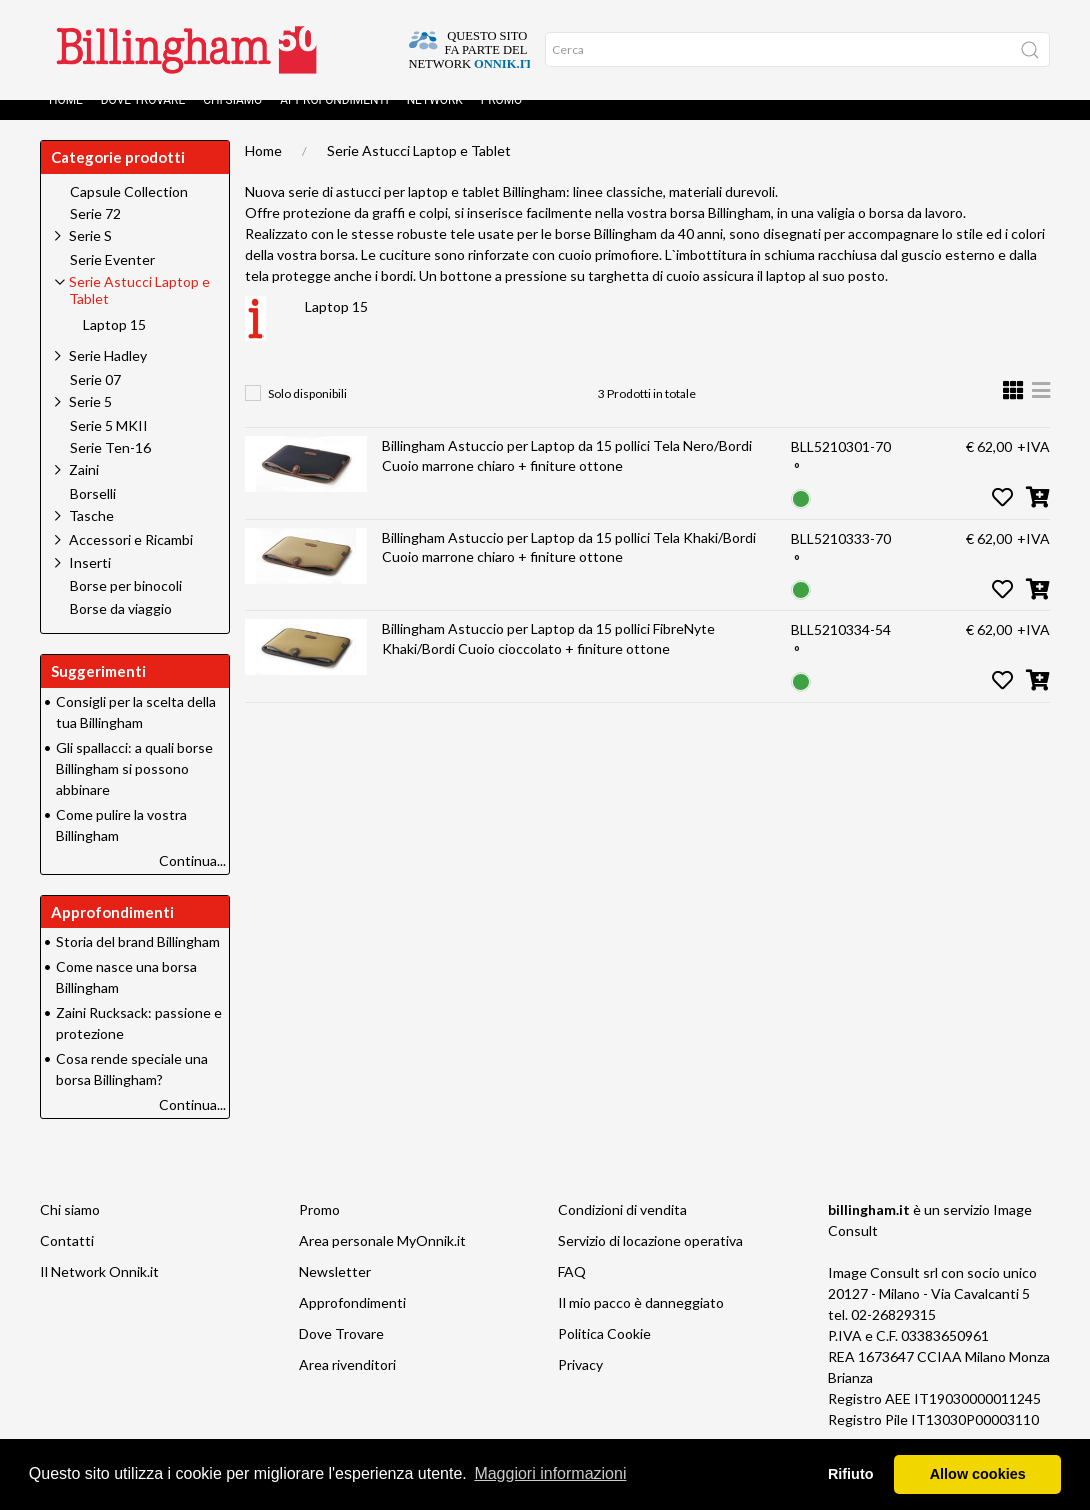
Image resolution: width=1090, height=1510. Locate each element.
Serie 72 (95, 234)
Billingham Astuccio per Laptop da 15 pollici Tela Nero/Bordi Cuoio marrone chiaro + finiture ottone (567, 475)
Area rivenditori (347, 1384)
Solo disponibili (307, 413)
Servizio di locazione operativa (650, 1260)
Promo (502, 120)
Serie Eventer (112, 280)
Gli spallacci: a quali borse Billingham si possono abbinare (134, 788)
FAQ (572, 1291)
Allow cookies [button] (978, 1474)
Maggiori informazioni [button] (550, 1473)
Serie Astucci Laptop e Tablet (419, 170)
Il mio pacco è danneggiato (641, 1322)
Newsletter (335, 1291)
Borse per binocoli (126, 606)
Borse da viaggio (121, 629)
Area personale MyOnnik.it (382, 1260)
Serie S (90, 255)
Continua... (192, 880)
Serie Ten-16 (110, 468)
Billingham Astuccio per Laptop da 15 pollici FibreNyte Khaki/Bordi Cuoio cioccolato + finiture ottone (548, 658)
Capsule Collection (129, 212)
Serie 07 (95, 400)
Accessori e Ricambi (131, 559)
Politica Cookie (604, 1353)
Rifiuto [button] (851, 1474)
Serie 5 (90, 421)
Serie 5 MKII (109, 446)
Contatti (67, 1260)
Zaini (84, 489)
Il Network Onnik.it (99, 1291)
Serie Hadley (108, 375)
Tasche (91, 535)
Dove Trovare (143, 120)
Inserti (90, 582)
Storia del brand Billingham (138, 961)
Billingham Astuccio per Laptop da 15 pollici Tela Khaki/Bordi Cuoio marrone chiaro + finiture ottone (569, 567)
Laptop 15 (336, 326)
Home (66, 120)
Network (435, 120)
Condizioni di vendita (622, 1229)
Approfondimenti (334, 120)
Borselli (93, 514)
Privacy (580, 1384)
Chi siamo (232, 120)
